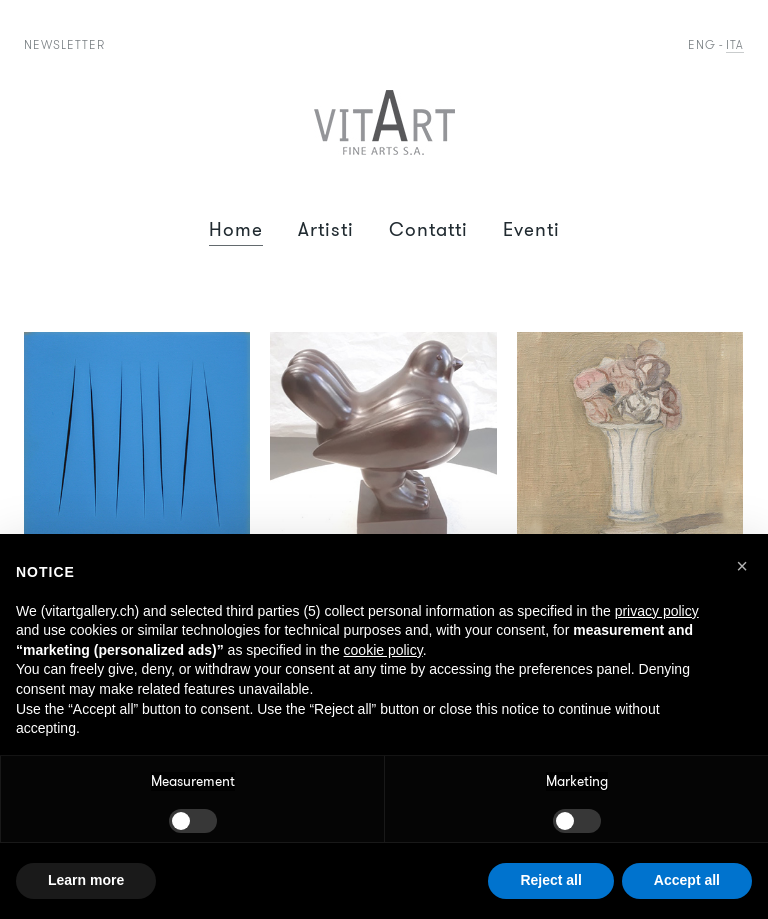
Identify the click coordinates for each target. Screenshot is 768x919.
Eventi (531, 229)
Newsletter (64, 44)
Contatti (428, 229)
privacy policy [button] (657, 611)
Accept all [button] (687, 880)
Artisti (326, 229)
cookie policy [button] (383, 650)
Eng (702, 44)
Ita (735, 44)
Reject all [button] (550, 880)
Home (236, 229)
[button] (742, 566)
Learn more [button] (86, 880)
